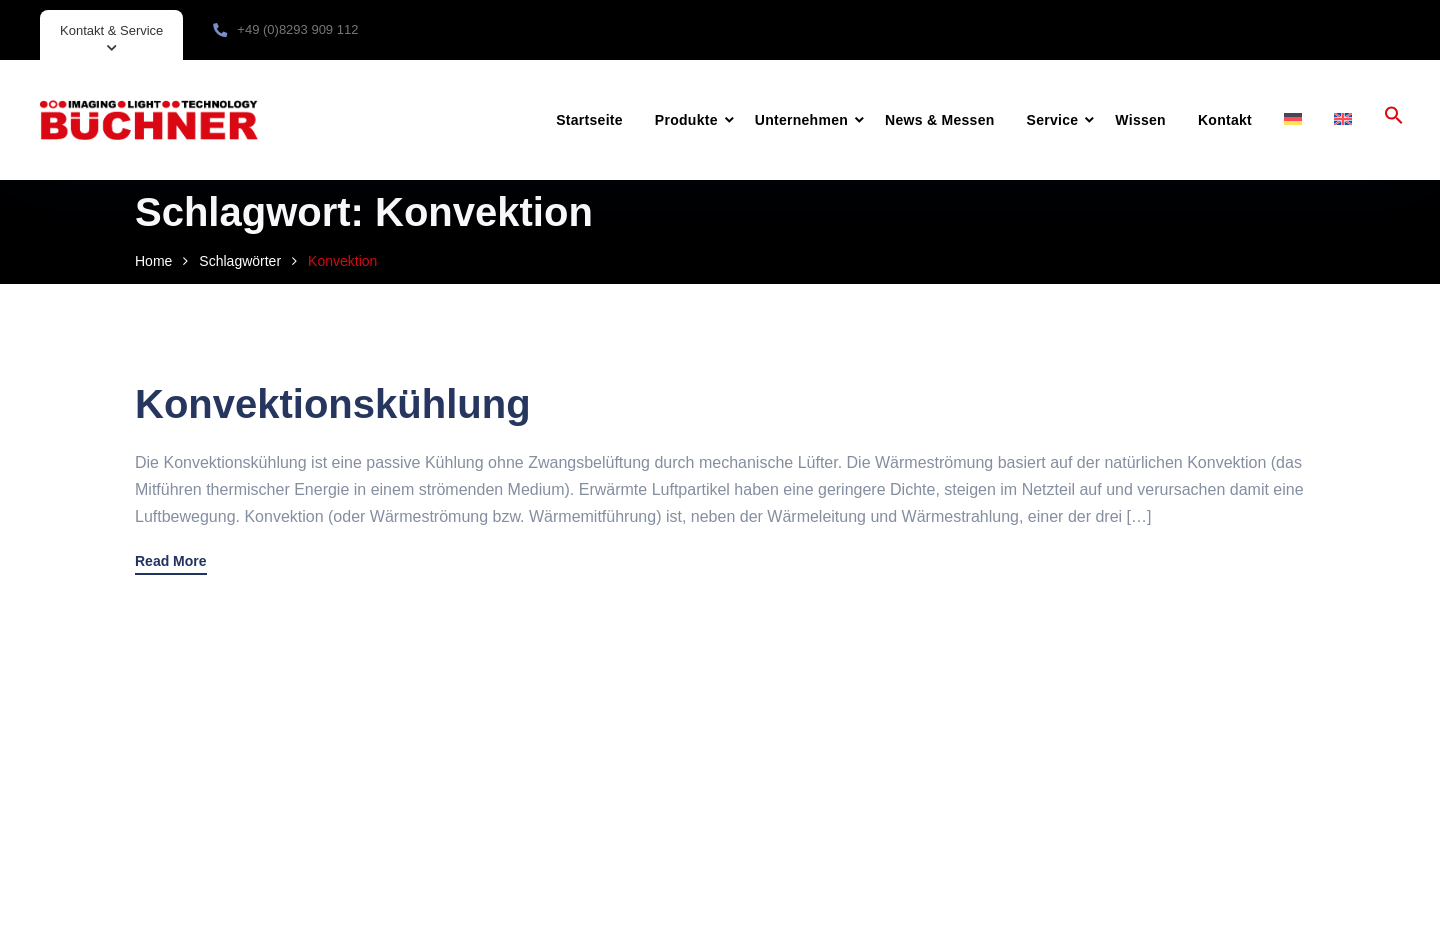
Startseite (589, 120)
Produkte (686, 120)
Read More (171, 561)
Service (1053, 120)
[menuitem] (1293, 120)
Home (153, 261)
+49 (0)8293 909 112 (297, 29)
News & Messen (939, 120)
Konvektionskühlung (333, 404)
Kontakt (1225, 120)
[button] (1394, 120)
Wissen (1140, 120)
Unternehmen (801, 120)
